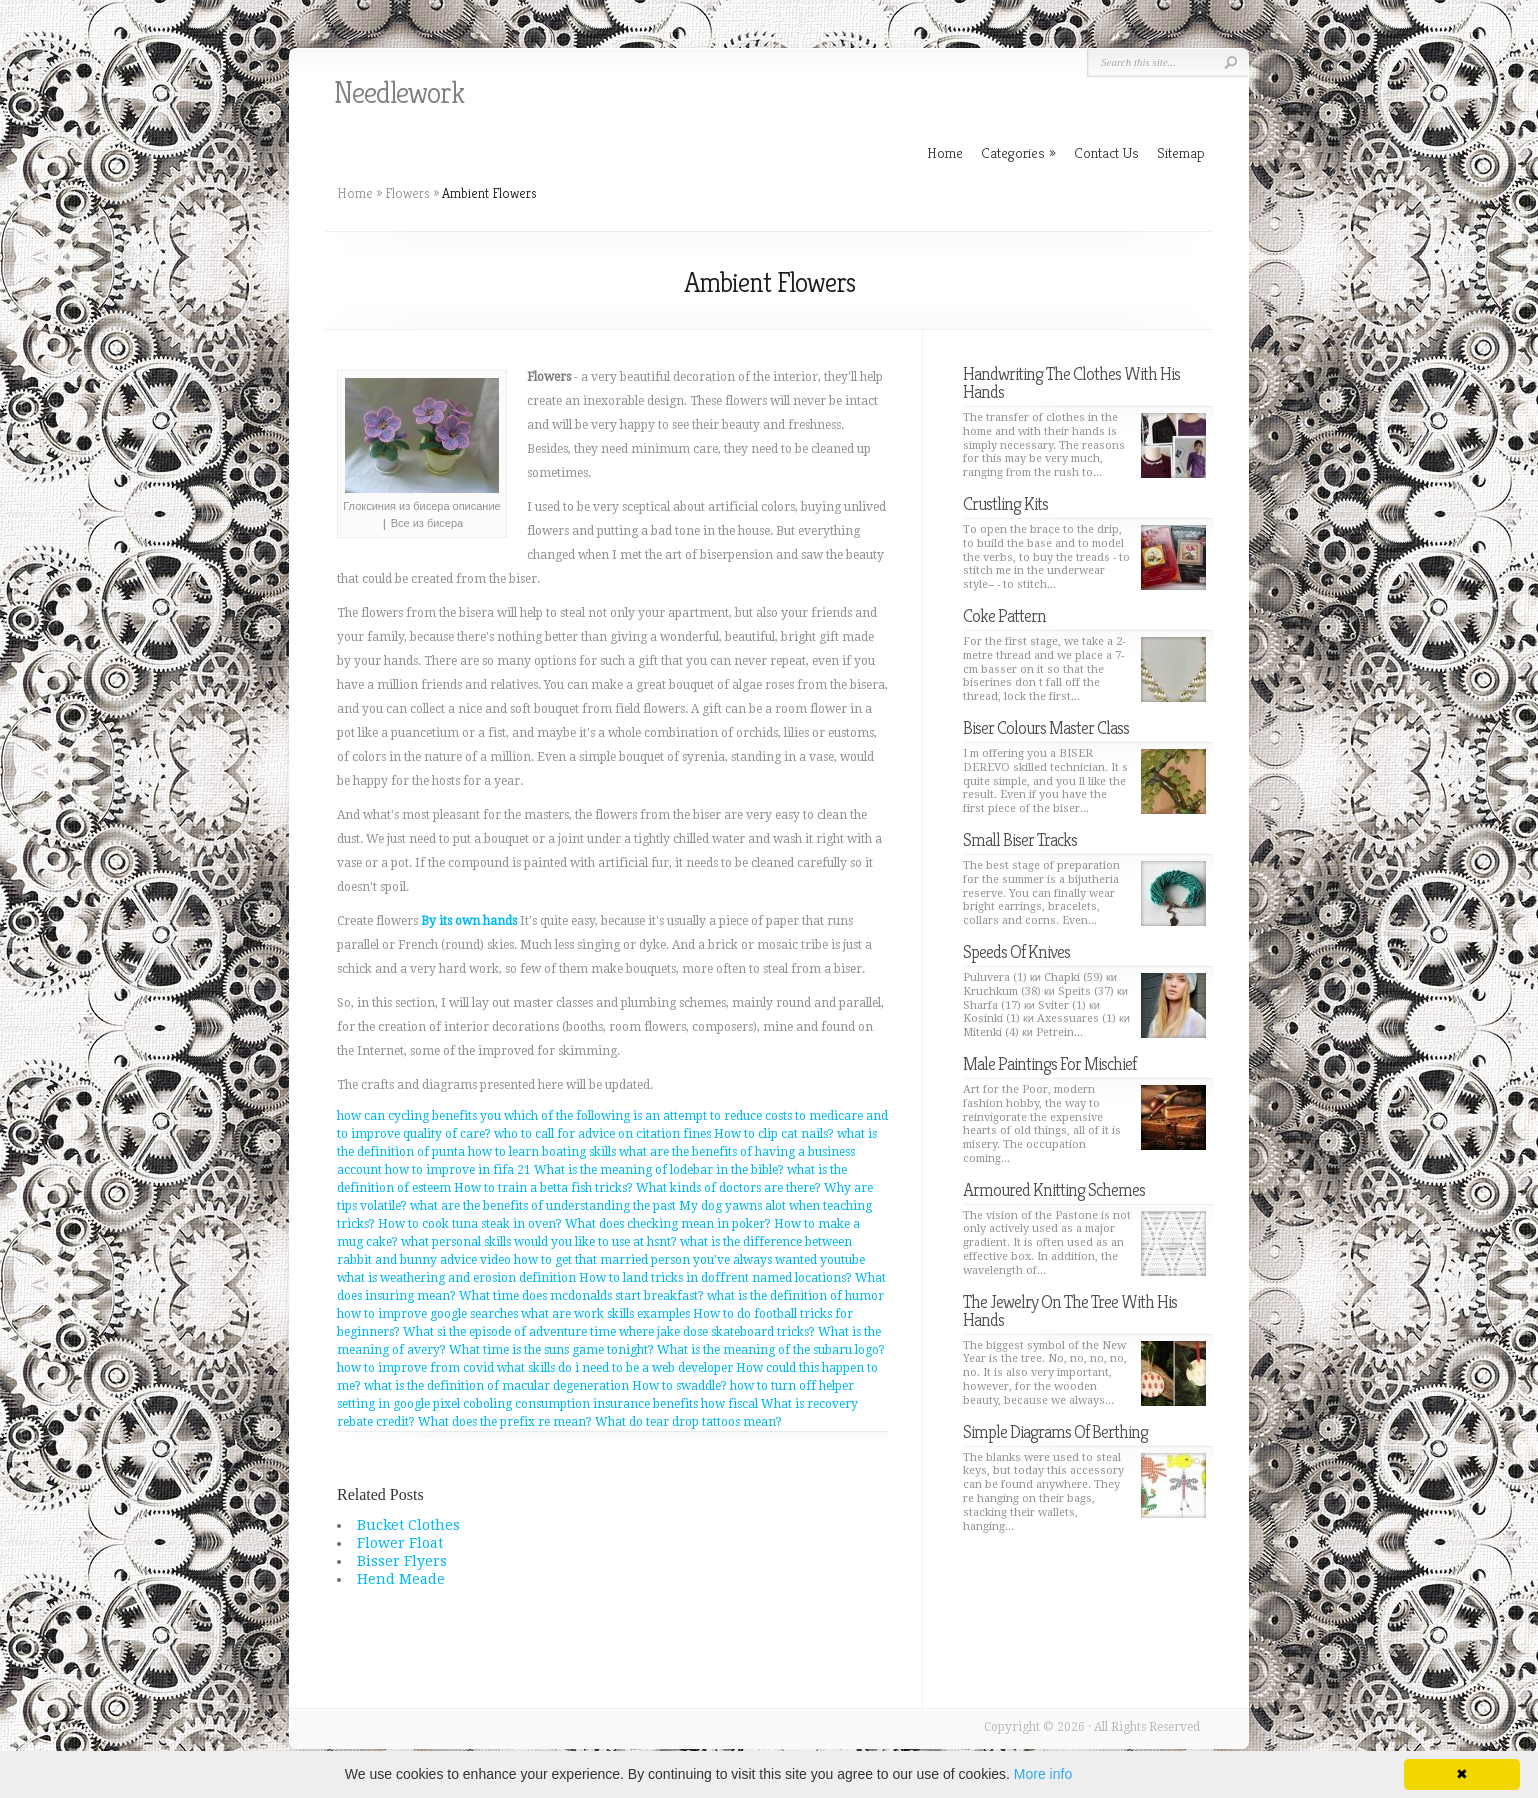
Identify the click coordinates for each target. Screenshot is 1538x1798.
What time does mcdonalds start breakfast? (581, 1296)
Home (355, 193)
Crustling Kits (1005, 503)
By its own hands (469, 921)
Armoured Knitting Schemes (1054, 1189)
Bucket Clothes (408, 1525)
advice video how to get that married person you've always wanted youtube (652, 1260)
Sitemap (1181, 152)
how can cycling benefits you (419, 1116)
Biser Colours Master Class (1046, 727)
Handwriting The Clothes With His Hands (1071, 382)
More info (1043, 1774)
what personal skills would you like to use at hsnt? (539, 1242)
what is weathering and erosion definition (456, 1278)
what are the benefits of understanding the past (543, 1206)
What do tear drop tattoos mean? (688, 1422)
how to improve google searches (427, 1314)
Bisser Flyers (402, 1561)
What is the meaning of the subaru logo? (771, 1350)
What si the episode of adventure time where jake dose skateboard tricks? (609, 1332)
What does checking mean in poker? (668, 1224)
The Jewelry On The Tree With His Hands (1070, 1310)
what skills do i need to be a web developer (615, 1368)
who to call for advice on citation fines (602, 1134)
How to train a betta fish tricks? (543, 1188)
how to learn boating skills (542, 1152)
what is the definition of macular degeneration (496, 1386)
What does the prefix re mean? (505, 1422)
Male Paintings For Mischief (1049, 1063)
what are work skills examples (605, 1314)
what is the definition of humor (795, 1296)
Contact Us (1106, 152)
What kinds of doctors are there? (728, 1188)
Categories (1018, 152)
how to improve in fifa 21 (458, 1170)
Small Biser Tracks (1020, 839)
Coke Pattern (1004, 615)
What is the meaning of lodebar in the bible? (659, 1170)
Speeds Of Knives (1016, 951)
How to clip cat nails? (774, 1134)
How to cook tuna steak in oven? (470, 1224)
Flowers (407, 193)
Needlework (399, 93)
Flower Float (400, 1543)
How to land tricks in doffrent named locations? (715, 1278)
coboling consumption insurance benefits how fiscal (610, 1404)
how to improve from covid (415, 1368)
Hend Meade (401, 1579)
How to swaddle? (679, 1386)
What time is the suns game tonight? (551, 1350)
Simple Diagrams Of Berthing (1055, 1431)
